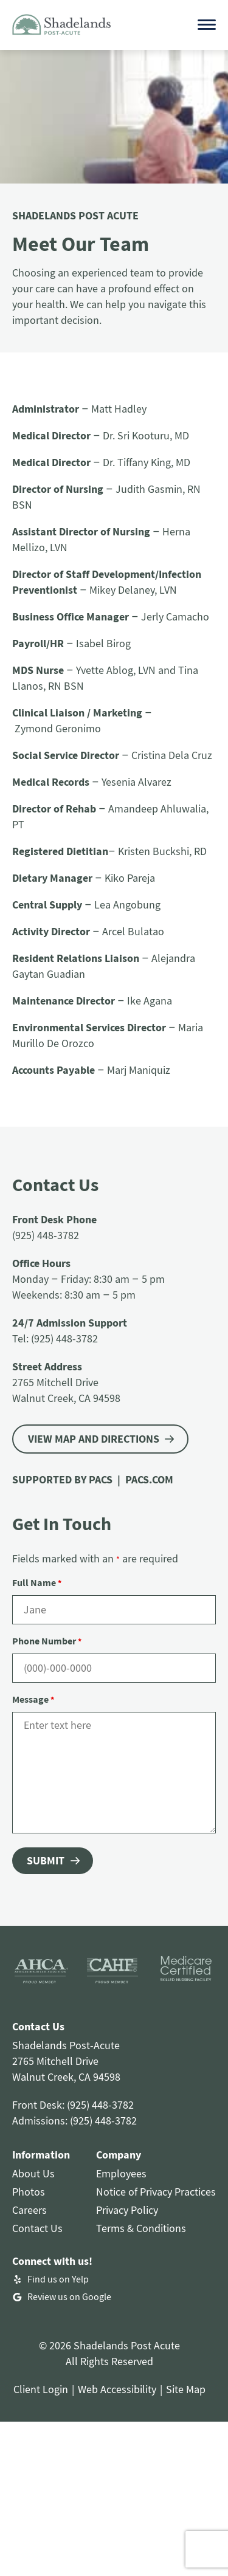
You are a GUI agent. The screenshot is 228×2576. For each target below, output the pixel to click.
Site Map (186, 2389)
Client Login (40, 2389)
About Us (33, 2173)
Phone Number (46, 1641)
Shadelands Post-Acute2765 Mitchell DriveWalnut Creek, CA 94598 (66, 2061)
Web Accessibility (117, 2389)
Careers (29, 2210)
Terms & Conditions (141, 2228)
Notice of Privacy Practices (156, 2192)
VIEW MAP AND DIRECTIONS (93, 1439)
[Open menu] (207, 24)
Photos (28, 2192)
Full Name (36, 1582)
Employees (121, 2173)
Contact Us (37, 2228)
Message (33, 1699)
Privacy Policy (127, 2210)
